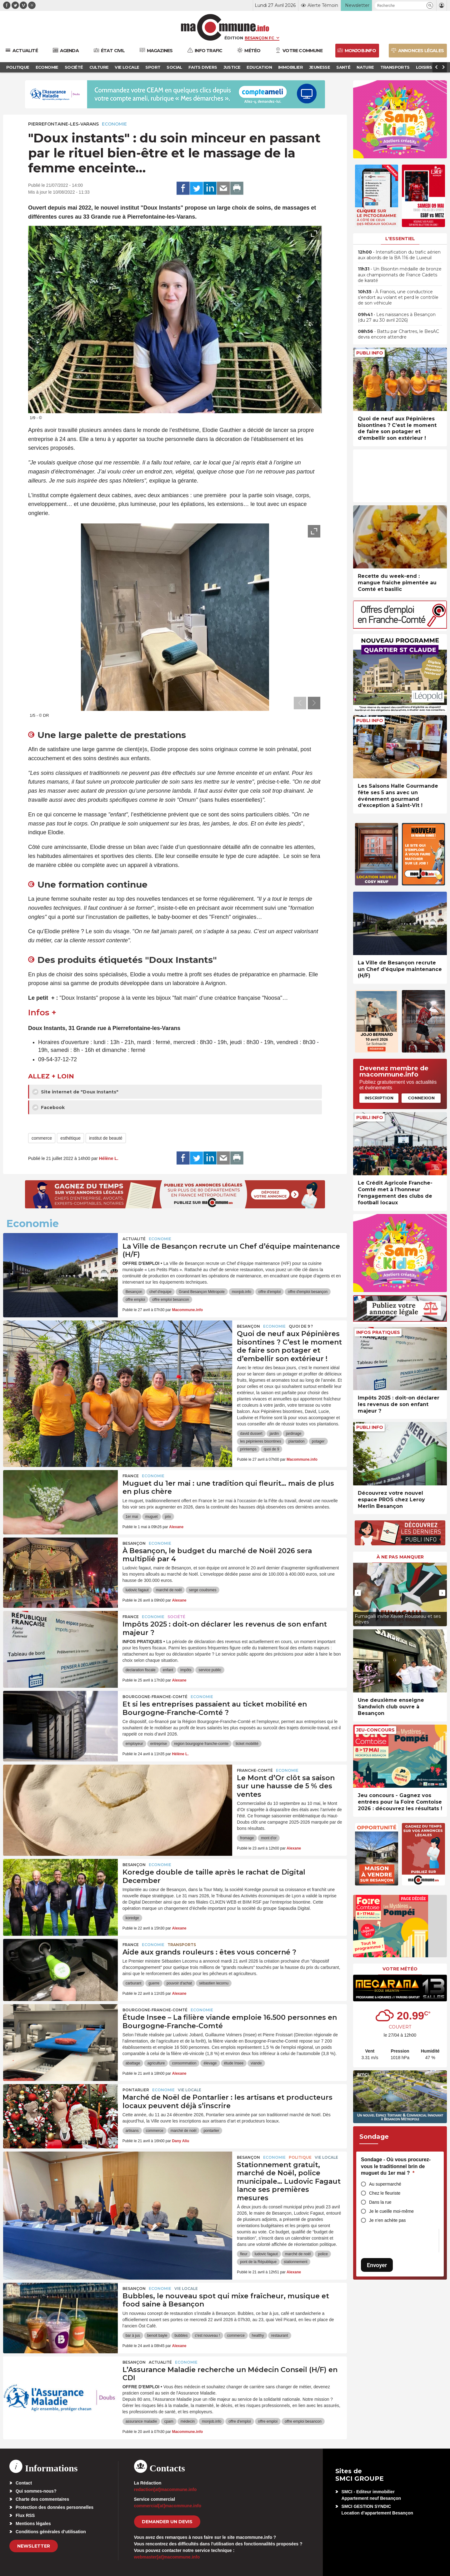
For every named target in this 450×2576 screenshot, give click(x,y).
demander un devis (167, 2521)
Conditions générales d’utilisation (51, 2531)
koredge (132, 1918)
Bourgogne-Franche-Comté (155, 1696)
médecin (188, 2421)
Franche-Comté (255, 1770)
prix (168, 1516)
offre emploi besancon (170, 1299)
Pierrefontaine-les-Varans (63, 124)
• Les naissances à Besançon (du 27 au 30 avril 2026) (397, 317)
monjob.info (241, 1292)
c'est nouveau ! (207, 2335)
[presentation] (300, 405)
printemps (248, 1449)
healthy (258, 2335)
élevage (210, 2063)
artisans (132, 2130)
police (323, 2254)
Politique (300, 2157)
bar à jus (133, 2335)
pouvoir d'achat (179, 1983)
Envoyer (377, 2265)
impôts (185, 1670)
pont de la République (258, 2262)
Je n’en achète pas (387, 2220)
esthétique (70, 1138)
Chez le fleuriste (384, 2193)
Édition (233, 37)
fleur (243, 2254)
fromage (247, 1838)
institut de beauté (105, 1138)
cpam (168, 2421)
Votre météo (400, 1969)
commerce (42, 1138)
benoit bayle (157, 2335)
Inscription (379, 1097)
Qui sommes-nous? (36, 2491)
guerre (153, 1983)
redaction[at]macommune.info (165, 2489)
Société (176, 1616)
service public (209, 1670)
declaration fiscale (141, 1670)
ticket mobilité (247, 1743)
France (130, 1476)
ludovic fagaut (137, 1590)
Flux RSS (25, 2515)
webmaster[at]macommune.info (167, 2556)
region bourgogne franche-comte (201, 1743)
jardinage (293, 1433)
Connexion (421, 1097)
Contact (24, 2482)
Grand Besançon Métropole (202, 1292)
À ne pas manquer (400, 1557)
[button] (430, 5)
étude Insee (234, 2063)
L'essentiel (400, 238)
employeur (134, 1743)
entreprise (158, 1743)
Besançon (134, 1292)
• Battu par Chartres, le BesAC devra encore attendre (398, 334)
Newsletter (33, 2546)
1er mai (132, 1516)
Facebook (48, 1107)
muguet (151, 1516)
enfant (168, 1670)
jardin (274, 1433)
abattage (133, 2063)
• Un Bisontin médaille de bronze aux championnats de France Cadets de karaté (400, 274)
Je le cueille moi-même (391, 2211)
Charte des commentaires (42, 2499)
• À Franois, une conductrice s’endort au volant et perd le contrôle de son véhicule (398, 297)
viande (256, 2063)
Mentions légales (33, 2523)
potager (318, 1441)
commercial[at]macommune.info (168, 2505)
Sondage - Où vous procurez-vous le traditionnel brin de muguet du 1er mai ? (396, 2166)
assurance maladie (141, 2421)
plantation (296, 1441)
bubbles (181, 2335)
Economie (114, 124)
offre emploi (135, 1299)
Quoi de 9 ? (301, 1326)
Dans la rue (380, 2202)
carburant (134, 1983)
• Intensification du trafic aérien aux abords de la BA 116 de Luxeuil (399, 254)
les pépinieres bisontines (260, 1441)
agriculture (156, 2063)
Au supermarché (385, 2184)
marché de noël (169, 1590)
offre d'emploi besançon (308, 1292)
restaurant (279, 2335)
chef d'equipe (160, 1292)
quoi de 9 (271, 1449)
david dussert (251, 1433)
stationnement (295, 2262)
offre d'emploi (269, 1292)
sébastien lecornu (213, 1983)
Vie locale (189, 2090)
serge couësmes (202, 1590)
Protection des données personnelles (54, 2507)
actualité (134, 1238)
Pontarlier (135, 2090)
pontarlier (211, 2130)
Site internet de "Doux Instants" (75, 1092)
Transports (182, 1944)
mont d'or (269, 1838)
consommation (184, 2063)
